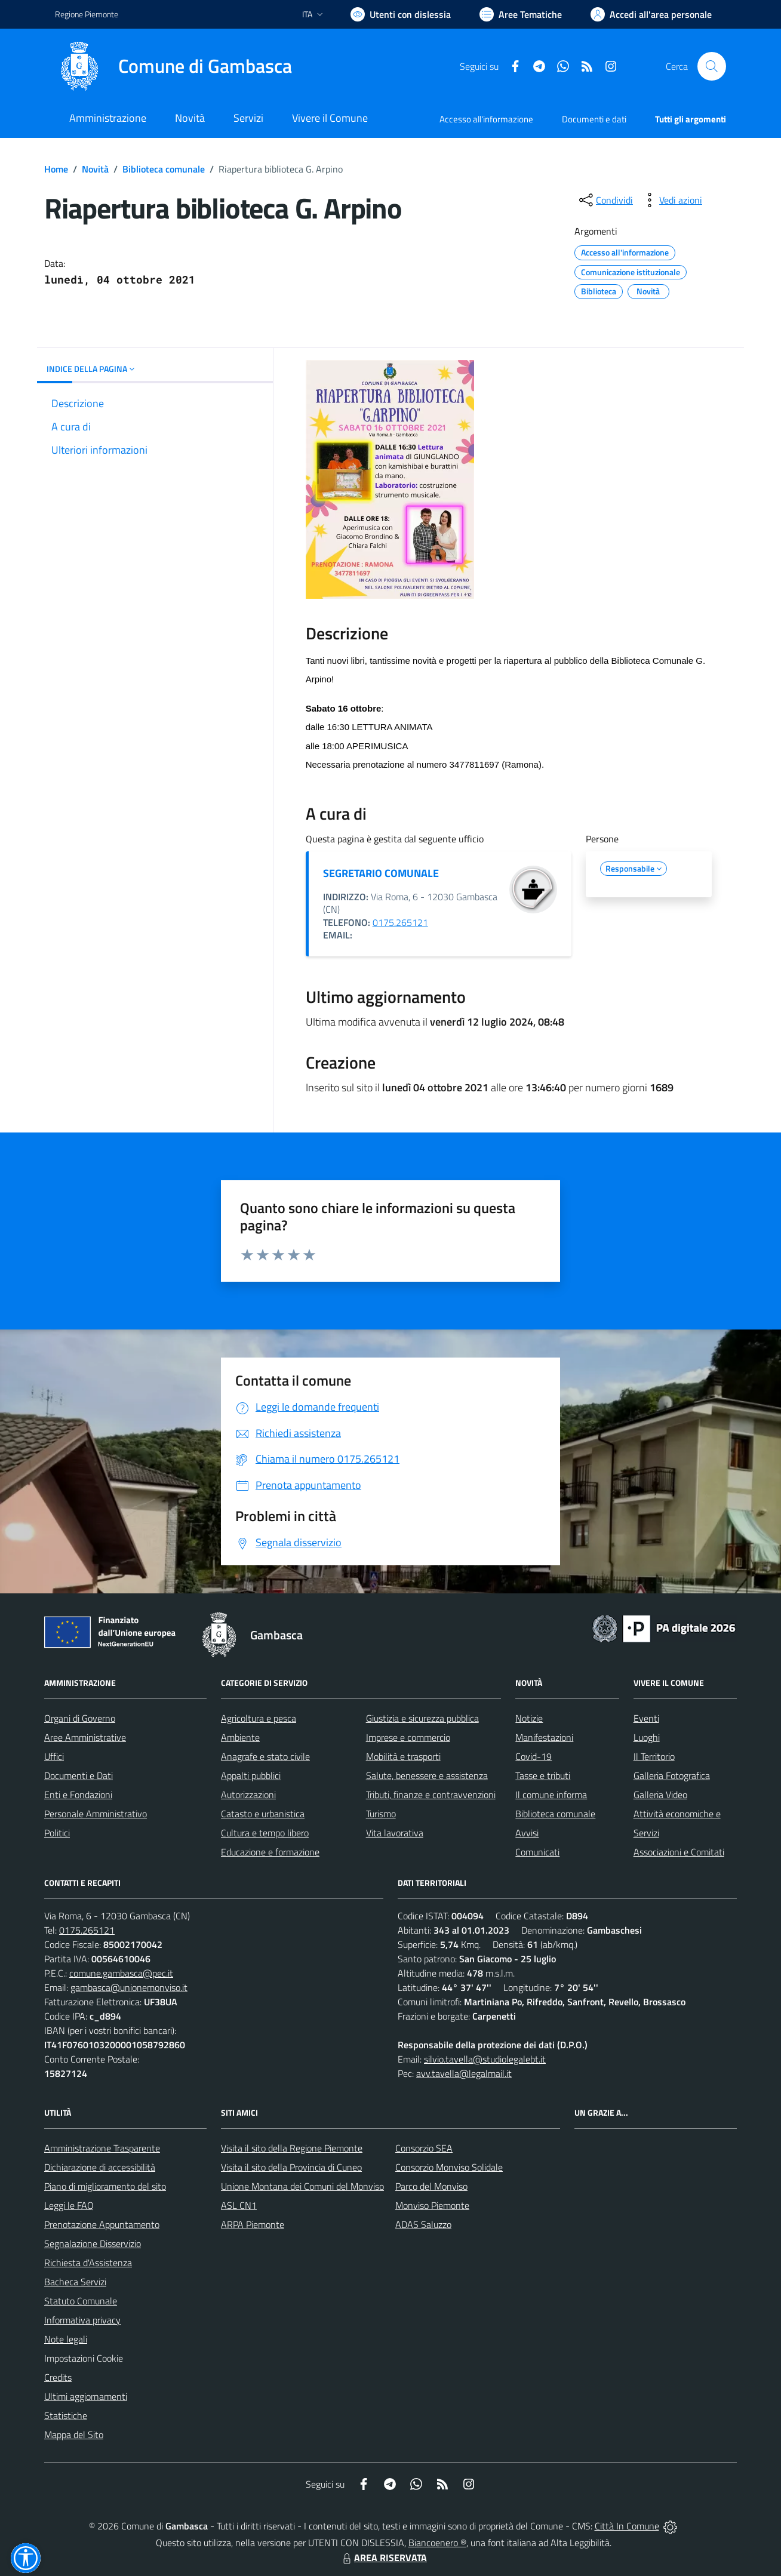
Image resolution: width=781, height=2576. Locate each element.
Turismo (381, 1813)
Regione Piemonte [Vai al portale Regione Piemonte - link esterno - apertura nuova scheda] (86, 14)
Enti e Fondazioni (78, 1794)
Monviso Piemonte (432, 2205)
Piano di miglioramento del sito (105, 2186)
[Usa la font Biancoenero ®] (400, 14)
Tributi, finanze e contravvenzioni (431, 1794)
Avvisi (527, 1833)
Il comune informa (551, 1794)
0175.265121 (400, 922)
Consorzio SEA (424, 2148)
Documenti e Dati (78, 1775)
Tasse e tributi (542, 1775)
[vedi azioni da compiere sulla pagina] (671, 200)
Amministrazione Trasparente (102, 2148)
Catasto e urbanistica (263, 1813)
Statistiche (65, 2415)
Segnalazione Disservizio (92, 2243)
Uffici (54, 1756)
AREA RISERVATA (383, 2557)
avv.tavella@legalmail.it (464, 2073)
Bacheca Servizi (75, 2282)
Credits (58, 2377)
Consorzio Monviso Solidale (449, 2167)
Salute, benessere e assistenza (427, 1775)
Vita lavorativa (394, 1833)
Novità (95, 169)
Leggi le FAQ (69, 2205)
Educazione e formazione (270, 1852)
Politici (57, 1833)
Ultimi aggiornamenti (85, 2396)
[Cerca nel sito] (711, 66)
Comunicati (537, 1852)
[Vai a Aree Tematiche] (520, 14)
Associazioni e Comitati (679, 1852)
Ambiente (240, 1737)
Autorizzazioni (248, 1794)
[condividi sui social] (604, 200)
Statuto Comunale (80, 2301)
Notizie (529, 1718)
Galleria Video (660, 1794)
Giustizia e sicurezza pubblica (422, 1718)
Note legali (65, 2339)
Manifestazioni (544, 1737)
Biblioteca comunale (163, 169)
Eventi (646, 1718)
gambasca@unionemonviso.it (128, 1987)
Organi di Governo (79, 1718)
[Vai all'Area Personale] (651, 14)
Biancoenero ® (437, 2542)
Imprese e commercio (408, 1737)
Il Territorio (654, 1756)
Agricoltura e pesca (258, 1718)
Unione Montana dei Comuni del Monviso (302, 2186)
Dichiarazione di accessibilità (99, 2167)
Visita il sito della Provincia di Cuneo (291, 2167)
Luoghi (647, 1737)
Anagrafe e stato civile (265, 1756)
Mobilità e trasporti (403, 1756)
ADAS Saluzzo (423, 2224)
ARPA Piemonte (252, 2224)
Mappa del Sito (73, 2434)
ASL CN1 (239, 2205)
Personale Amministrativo (95, 1813)
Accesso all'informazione (486, 119)
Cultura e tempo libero (265, 1833)
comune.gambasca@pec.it (121, 1973)
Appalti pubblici (251, 1775)
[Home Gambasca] (173, 66)
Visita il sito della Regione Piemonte (291, 2148)
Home (56, 169)
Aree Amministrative (85, 1737)
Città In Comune (627, 2526)
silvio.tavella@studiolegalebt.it (485, 2059)
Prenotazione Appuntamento (101, 2224)
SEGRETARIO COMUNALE (381, 873)
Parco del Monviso (431, 2186)
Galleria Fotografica (672, 1775)
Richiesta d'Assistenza (88, 2262)
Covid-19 (533, 1756)
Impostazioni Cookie (83, 2358)
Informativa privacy (82, 2320)
